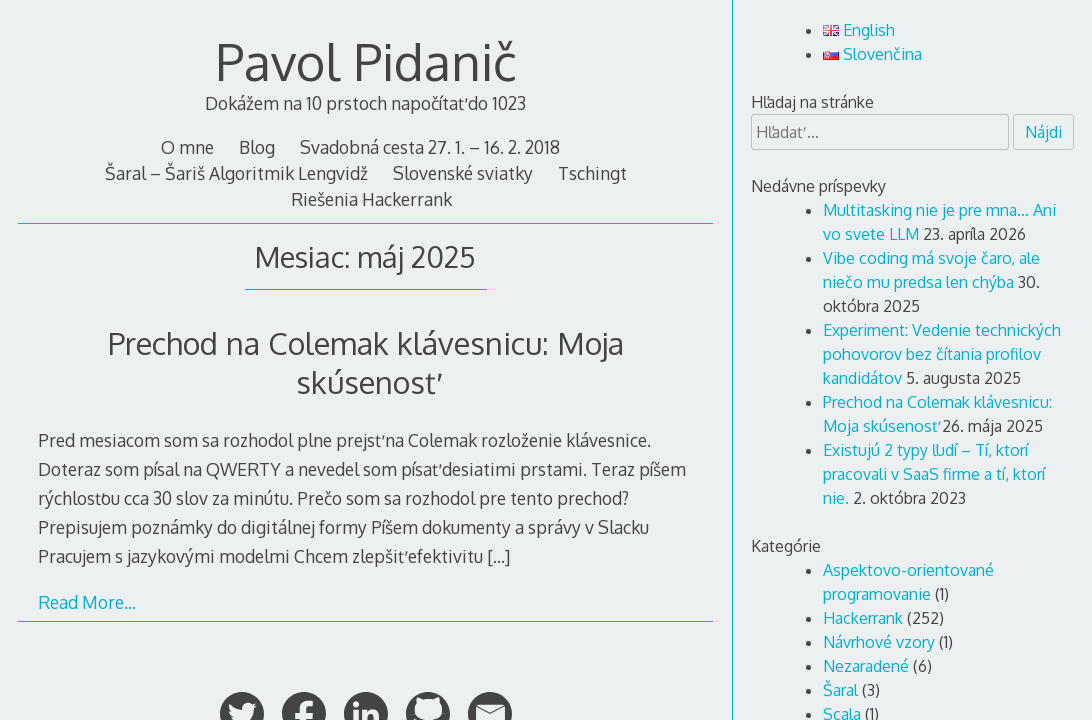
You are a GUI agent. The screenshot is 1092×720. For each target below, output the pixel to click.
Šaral (840, 690)
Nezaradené (866, 666)
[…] (498, 556)
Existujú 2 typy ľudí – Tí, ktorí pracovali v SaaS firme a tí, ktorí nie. (934, 474)
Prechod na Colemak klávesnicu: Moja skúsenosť (366, 361)
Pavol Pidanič (366, 61)
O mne (187, 147)
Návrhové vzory (879, 642)
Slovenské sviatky (463, 173)
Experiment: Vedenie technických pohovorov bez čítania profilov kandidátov (942, 354)
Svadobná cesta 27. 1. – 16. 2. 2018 (430, 147)
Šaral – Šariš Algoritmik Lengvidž (236, 173)
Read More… (87, 602)
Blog (257, 147)
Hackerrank (863, 618)
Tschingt (592, 173)
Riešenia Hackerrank (371, 199)
